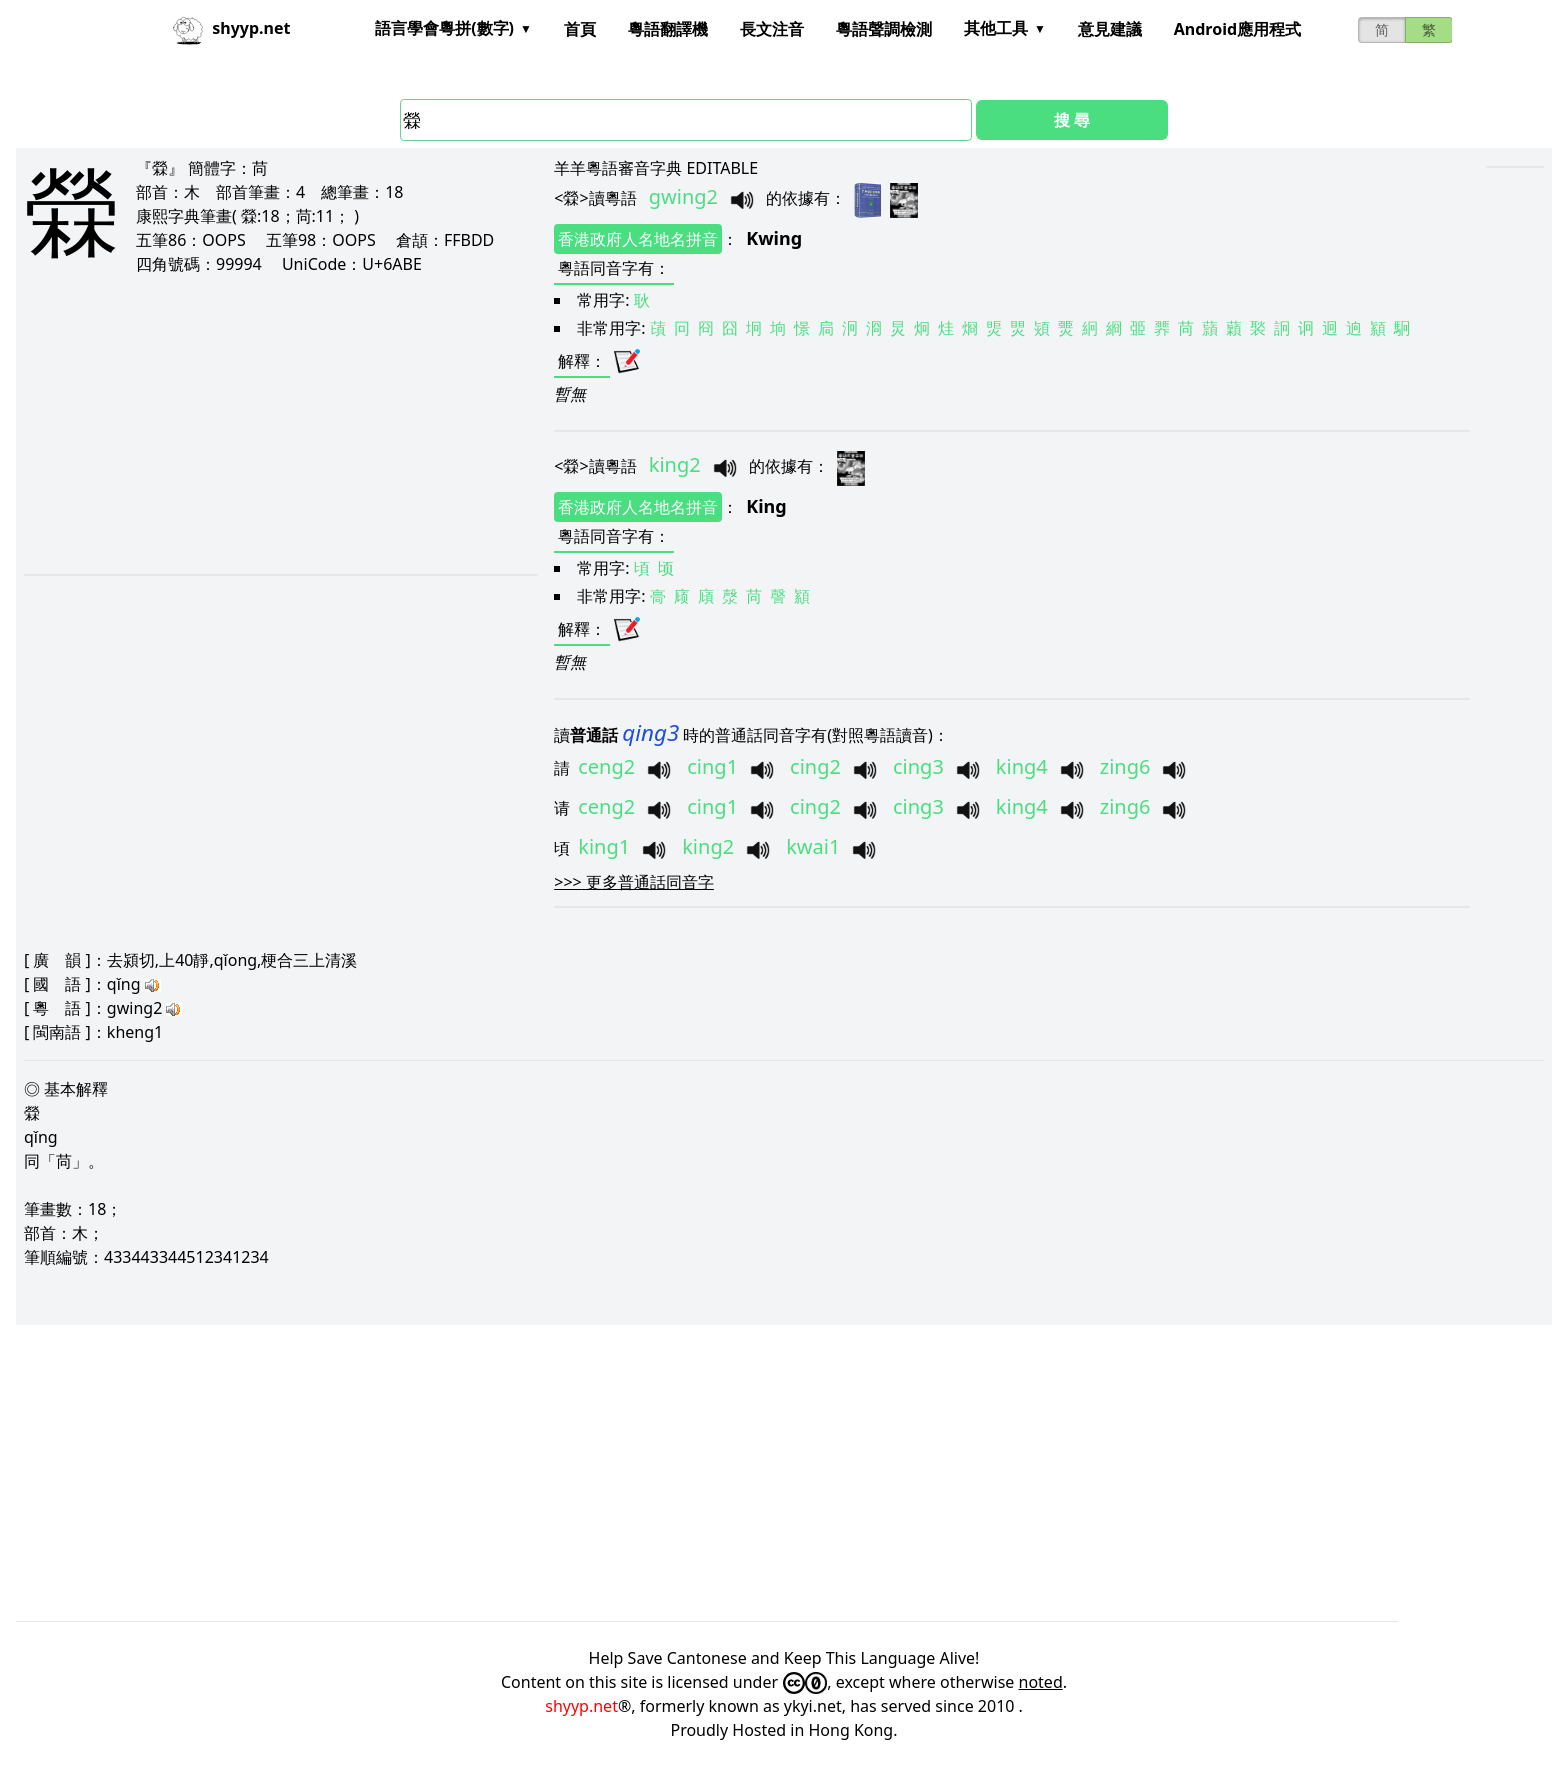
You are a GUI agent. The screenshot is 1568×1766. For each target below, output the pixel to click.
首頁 (580, 29)
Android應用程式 (1237, 29)
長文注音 (772, 29)
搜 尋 (1072, 120)
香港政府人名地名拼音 (638, 239)
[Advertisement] (253, 424)
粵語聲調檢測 (884, 29)
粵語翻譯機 (668, 29)
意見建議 (1110, 29)
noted (1041, 1682)
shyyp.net (581, 1706)
